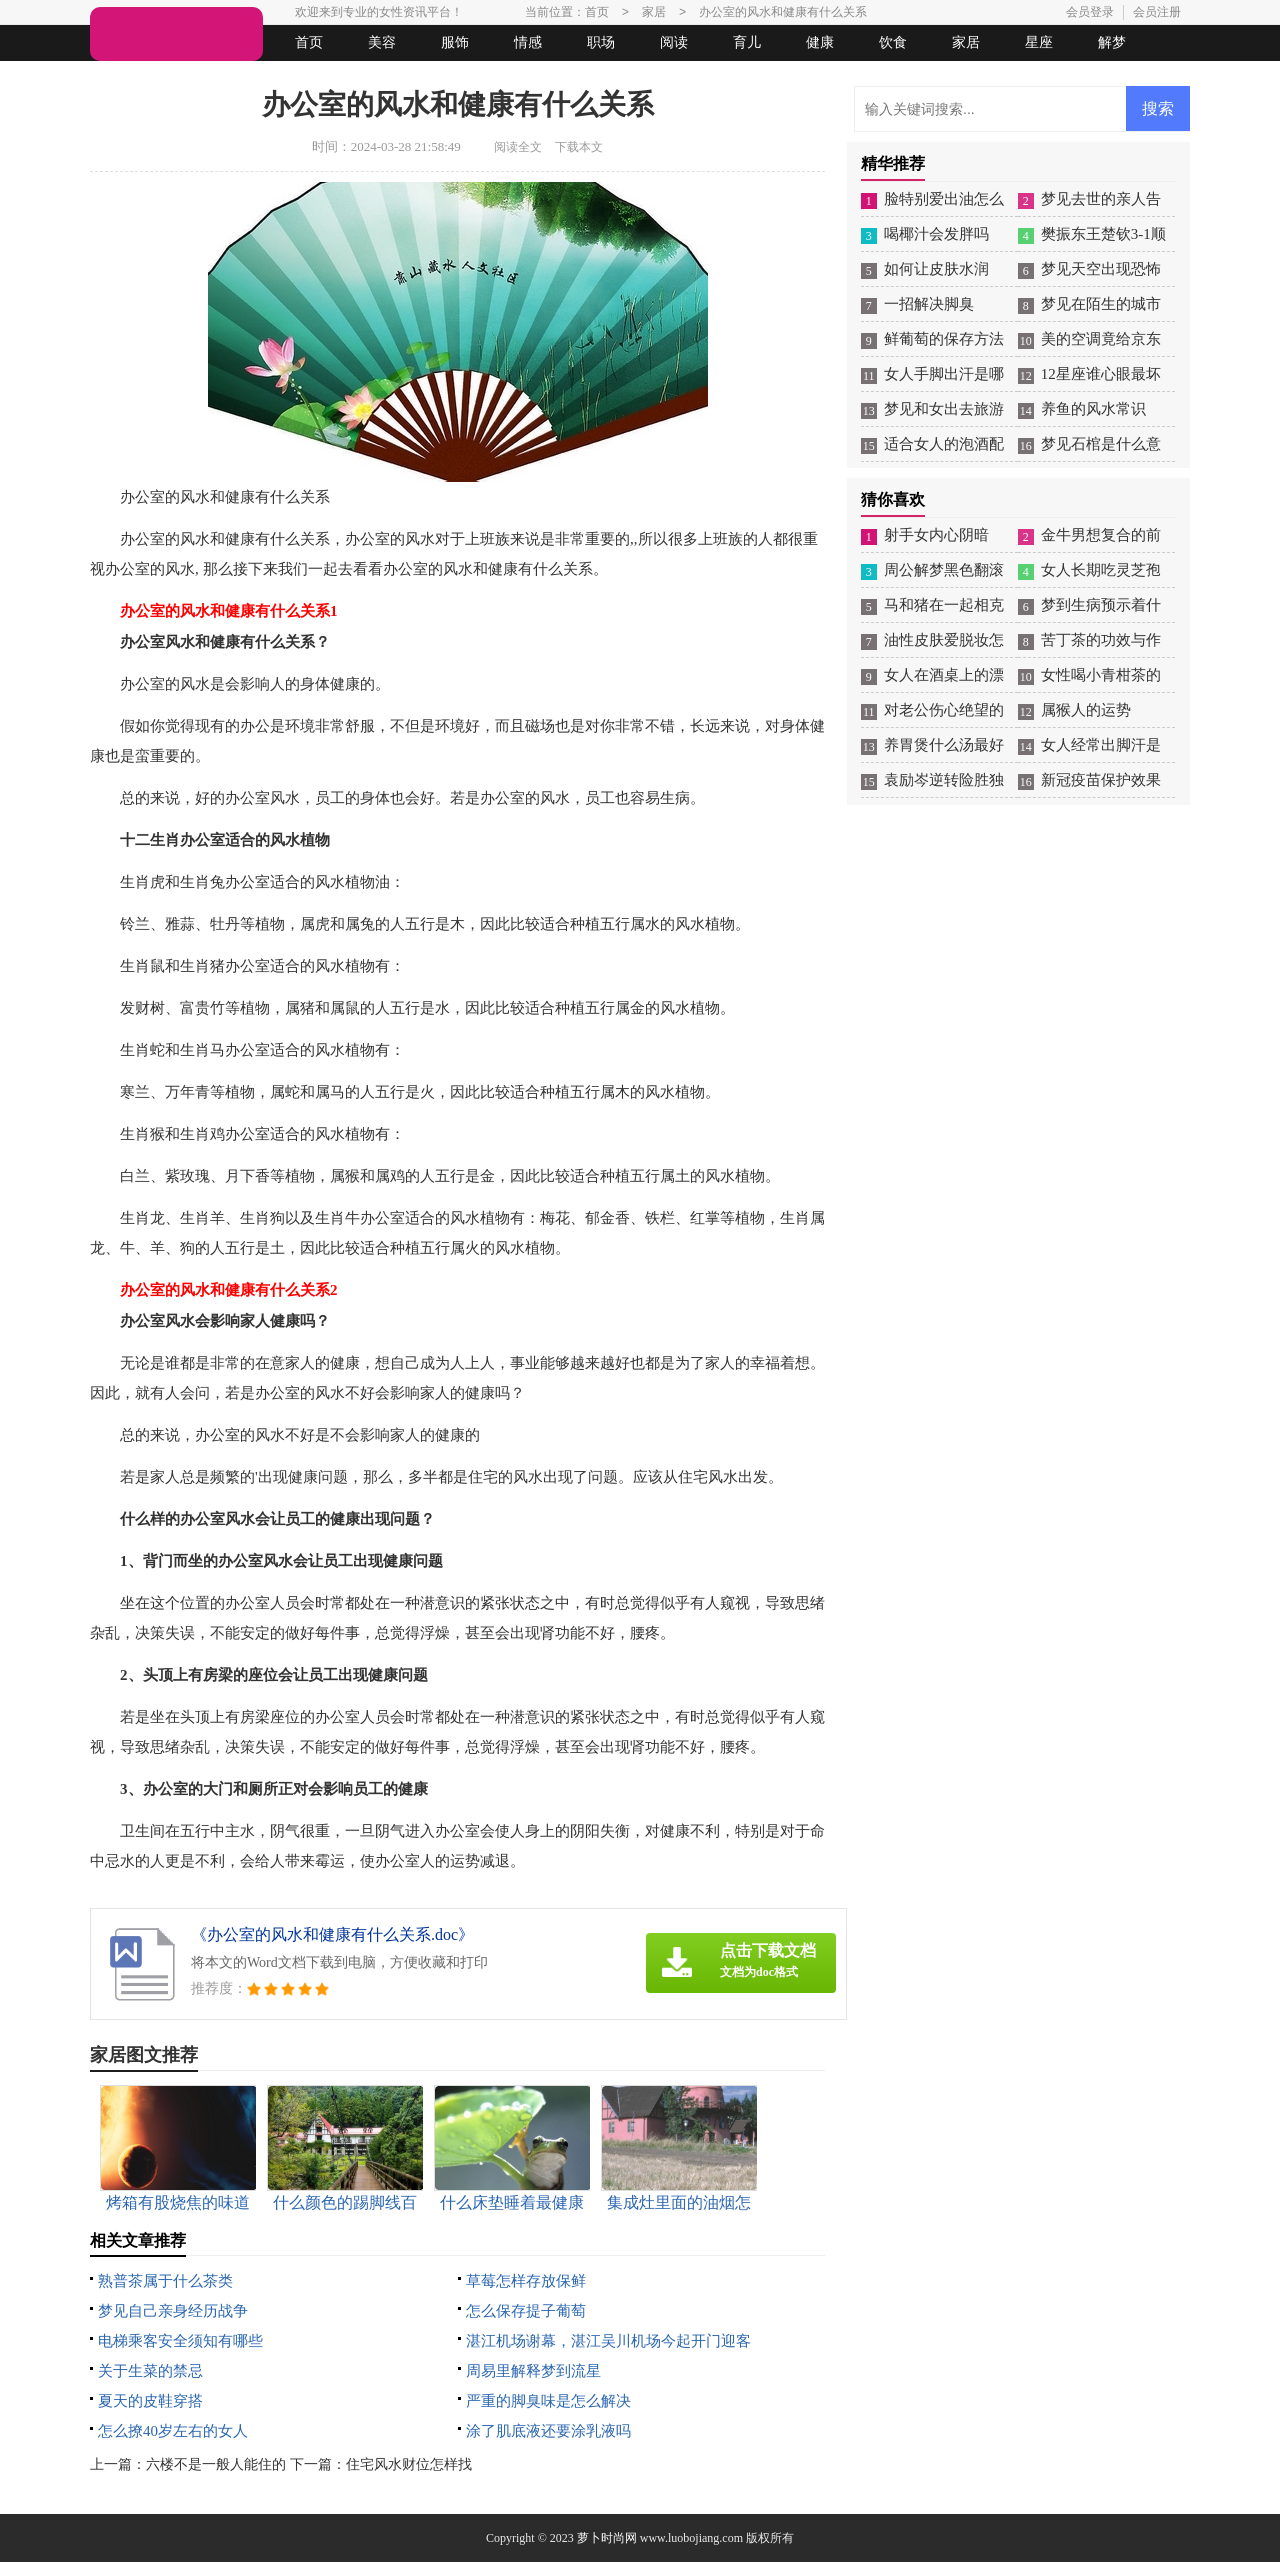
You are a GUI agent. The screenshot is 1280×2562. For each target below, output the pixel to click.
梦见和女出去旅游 (944, 409)
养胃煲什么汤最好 (944, 745)
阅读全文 (518, 147)
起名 (348, 78)
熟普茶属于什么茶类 (165, 2281)
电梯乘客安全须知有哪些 (180, 2341)
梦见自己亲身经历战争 (173, 2311)
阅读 (674, 42)
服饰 (455, 42)
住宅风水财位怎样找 (409, 2464)
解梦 (1112, 42)
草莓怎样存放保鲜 (526, 2281)
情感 (528, 42)
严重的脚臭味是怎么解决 (548, 2401)
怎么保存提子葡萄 (526, 2311)
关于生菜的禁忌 (150, 2371)
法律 (275, 78)
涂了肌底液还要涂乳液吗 (548, 2431)
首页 (309, 42)
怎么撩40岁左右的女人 (173, 2431)
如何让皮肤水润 (936, 269)
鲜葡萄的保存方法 (944, 339)
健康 (820, 42)
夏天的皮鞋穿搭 (150, 2401)
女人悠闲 (202, 78)
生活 (129, 78)
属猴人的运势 (1086, 710)
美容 (382, 42)
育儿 (747, 42)
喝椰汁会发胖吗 (936, 234)
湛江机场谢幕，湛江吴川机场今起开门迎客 (608, 2341)
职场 (601, 42)
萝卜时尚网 (607, 2538)
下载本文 (579, 147)
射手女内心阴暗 (936, 535)
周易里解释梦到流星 (533, 2371)
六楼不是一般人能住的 (216, 2464)
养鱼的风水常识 (1093, 409)
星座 (1039, 42)
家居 (966, 42)
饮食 (893, 42)
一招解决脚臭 (929, 304)
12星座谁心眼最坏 (1101, 374)
